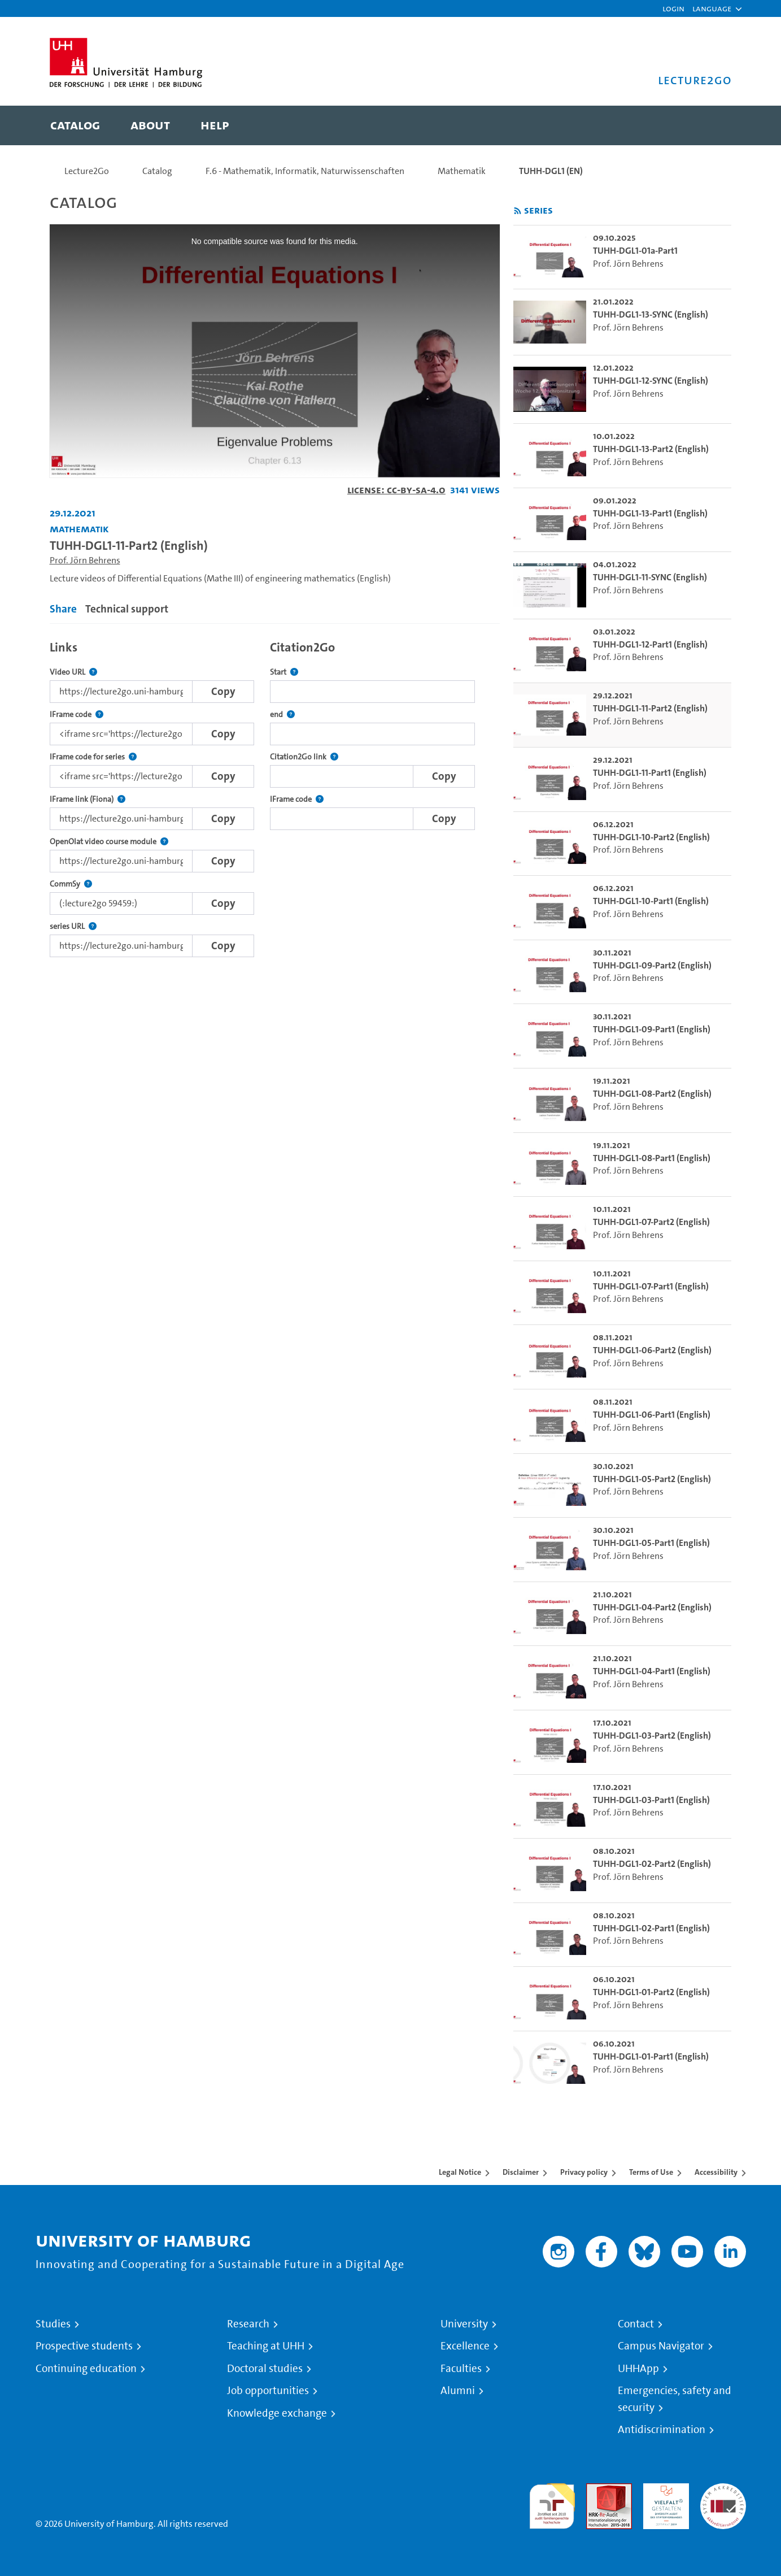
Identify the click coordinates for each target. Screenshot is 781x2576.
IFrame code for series (93, 757)
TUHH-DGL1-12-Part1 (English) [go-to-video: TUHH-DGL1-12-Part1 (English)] (650, 644)
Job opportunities (268, 2390)
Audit (597, 2490)
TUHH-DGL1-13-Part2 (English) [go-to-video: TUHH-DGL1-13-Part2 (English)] (651, 449)
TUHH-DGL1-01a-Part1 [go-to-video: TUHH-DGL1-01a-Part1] (635, 251)
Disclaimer (521, 2172)
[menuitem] (75, 125)
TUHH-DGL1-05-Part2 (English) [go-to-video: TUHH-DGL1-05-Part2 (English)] (652, 1479)
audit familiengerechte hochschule (552, 2503)
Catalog (157, 171)
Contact (636, 2324)
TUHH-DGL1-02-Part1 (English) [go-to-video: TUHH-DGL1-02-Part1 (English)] (651, 1928)
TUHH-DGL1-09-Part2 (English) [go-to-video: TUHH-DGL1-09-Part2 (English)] (652, 965)
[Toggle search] (712, 125)
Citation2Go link (304, 757)
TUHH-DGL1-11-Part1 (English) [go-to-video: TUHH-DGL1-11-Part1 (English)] (649, 773)
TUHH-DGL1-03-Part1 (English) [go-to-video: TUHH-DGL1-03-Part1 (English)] (651, 1800)
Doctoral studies (265, 2368)
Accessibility (716, 2172)
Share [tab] (63, 608)
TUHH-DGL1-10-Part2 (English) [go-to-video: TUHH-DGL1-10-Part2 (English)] (651, 837)
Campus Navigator (661, 2346)
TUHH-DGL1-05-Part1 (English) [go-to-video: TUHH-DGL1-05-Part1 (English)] (651, 1543)
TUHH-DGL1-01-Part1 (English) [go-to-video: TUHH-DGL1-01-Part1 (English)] (651, 2056)
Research (248, 2324)
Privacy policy (584, 2172)
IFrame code (76, 714)
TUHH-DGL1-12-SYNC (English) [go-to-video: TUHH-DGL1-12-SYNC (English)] (650, 380)
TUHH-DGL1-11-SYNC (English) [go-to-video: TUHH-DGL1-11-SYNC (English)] (650, 577)
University (464, 2324)
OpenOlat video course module (109, 842)
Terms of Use (651, 2172)
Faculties (461, 2368)
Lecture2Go (86, 171)
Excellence (465, 2346)
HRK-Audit (663, 2490)
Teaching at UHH (265, 2346)
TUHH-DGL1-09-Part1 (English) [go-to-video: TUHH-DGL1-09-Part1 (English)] (651, 1029)
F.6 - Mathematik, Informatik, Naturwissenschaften (305, 171)
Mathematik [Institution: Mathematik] (79, 529)
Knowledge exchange (277, 2413)
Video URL (73, 672)
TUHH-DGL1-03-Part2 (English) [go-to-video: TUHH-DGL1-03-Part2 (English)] (652, 1735)
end (282, 714)
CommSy (71, 884)
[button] (711, 8)
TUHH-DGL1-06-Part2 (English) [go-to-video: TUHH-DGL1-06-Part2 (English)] (652, 1350)
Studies (53, 2324)
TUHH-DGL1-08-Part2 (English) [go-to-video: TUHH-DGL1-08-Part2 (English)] (652, 1094)
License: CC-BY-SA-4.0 (396, 490)
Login (673, 8)
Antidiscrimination (661, 2429)
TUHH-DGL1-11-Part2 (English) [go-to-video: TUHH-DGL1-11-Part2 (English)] (650, 708)
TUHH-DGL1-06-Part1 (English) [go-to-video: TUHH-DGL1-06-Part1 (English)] (651, 1415)
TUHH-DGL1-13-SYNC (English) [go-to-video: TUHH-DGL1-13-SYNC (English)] (650, 314)
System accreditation (723, 2496)
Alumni (457, 2390)
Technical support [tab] (126, 608)
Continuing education (86, 2368)
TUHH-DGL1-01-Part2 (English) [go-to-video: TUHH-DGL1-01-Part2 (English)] (651, 1992)
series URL (73, 926)
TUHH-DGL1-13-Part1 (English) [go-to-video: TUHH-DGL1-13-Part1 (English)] (650, 513)
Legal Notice (460, 2172)
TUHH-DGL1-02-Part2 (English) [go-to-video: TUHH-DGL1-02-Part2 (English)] (652, 1864)
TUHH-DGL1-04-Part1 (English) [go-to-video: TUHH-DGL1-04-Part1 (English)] (651, 1671)
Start (284, 672)
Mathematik (462, 171)
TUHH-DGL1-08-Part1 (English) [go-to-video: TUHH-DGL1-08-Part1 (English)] (651, 1158)
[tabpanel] (275, 796)
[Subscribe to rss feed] (517, 211)
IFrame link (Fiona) (87, 799)
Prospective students (84, 2346)
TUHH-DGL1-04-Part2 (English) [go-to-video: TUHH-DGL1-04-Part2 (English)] (652, 1607)
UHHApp (638, 2368)
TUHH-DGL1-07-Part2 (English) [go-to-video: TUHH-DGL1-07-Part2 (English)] (651, 1222)
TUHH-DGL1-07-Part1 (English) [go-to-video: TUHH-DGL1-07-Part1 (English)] (651, 1286)
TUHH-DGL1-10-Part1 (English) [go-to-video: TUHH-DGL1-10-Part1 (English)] (651, 901)
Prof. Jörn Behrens (85, 560)
